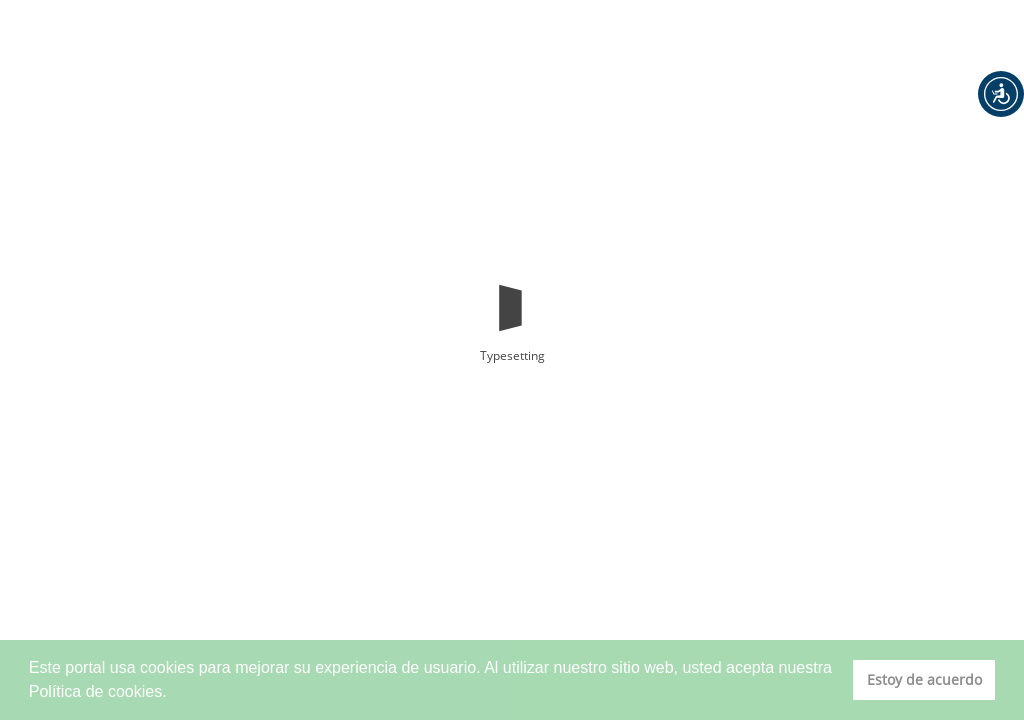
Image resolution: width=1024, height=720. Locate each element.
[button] (1001, 94)
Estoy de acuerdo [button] (924, 679)
